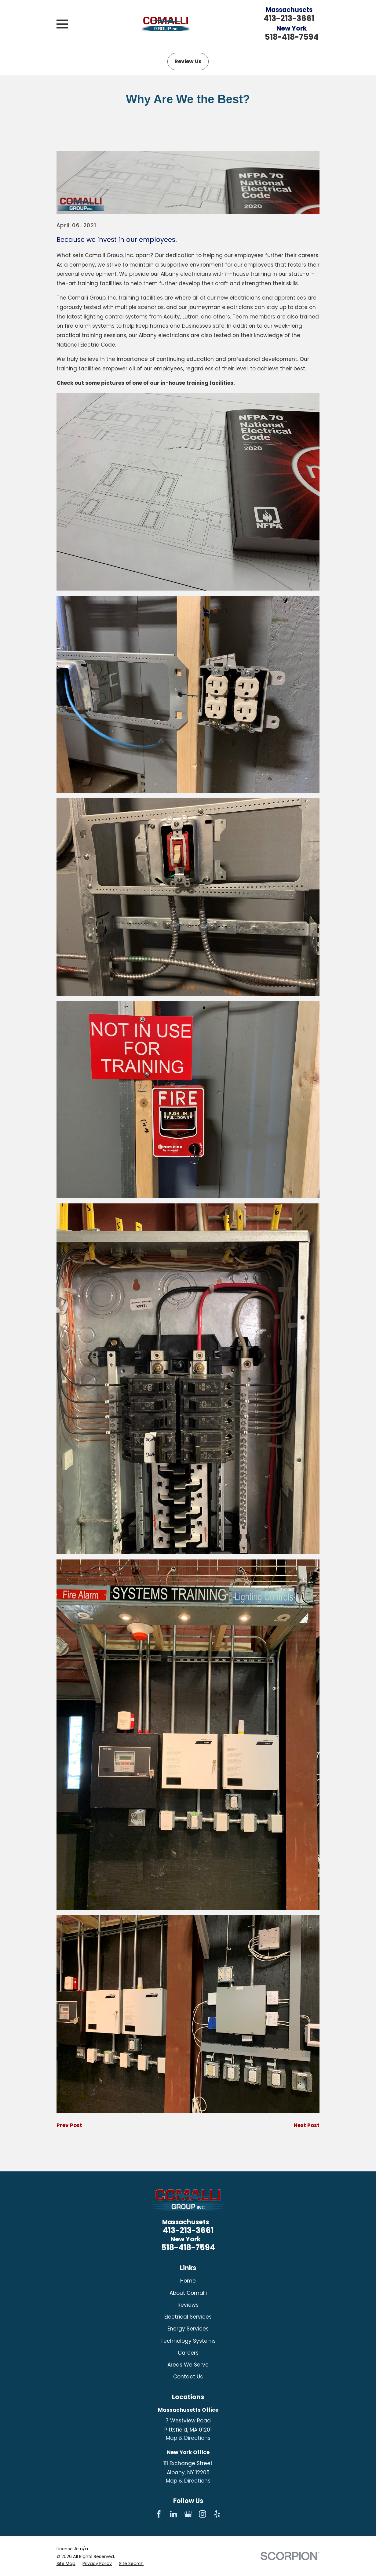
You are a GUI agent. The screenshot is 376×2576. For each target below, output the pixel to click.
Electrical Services (188, 2316)
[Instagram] (202, 2514)
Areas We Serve (188, 2364)
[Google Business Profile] (188, 2514)
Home (188, 2280)
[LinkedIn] (173, 2514)
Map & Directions (188, 2438)
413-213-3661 (289, 18)
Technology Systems (188, 2341)
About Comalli (188, 2293)
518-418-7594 (292, 36)
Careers (188, 2352)
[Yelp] (217, 2514)
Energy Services (188, 2328)
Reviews (188, 2305)
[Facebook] (158, 2514)
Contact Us (188, 2376)
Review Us (188, 61)
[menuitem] (66, 2564)
